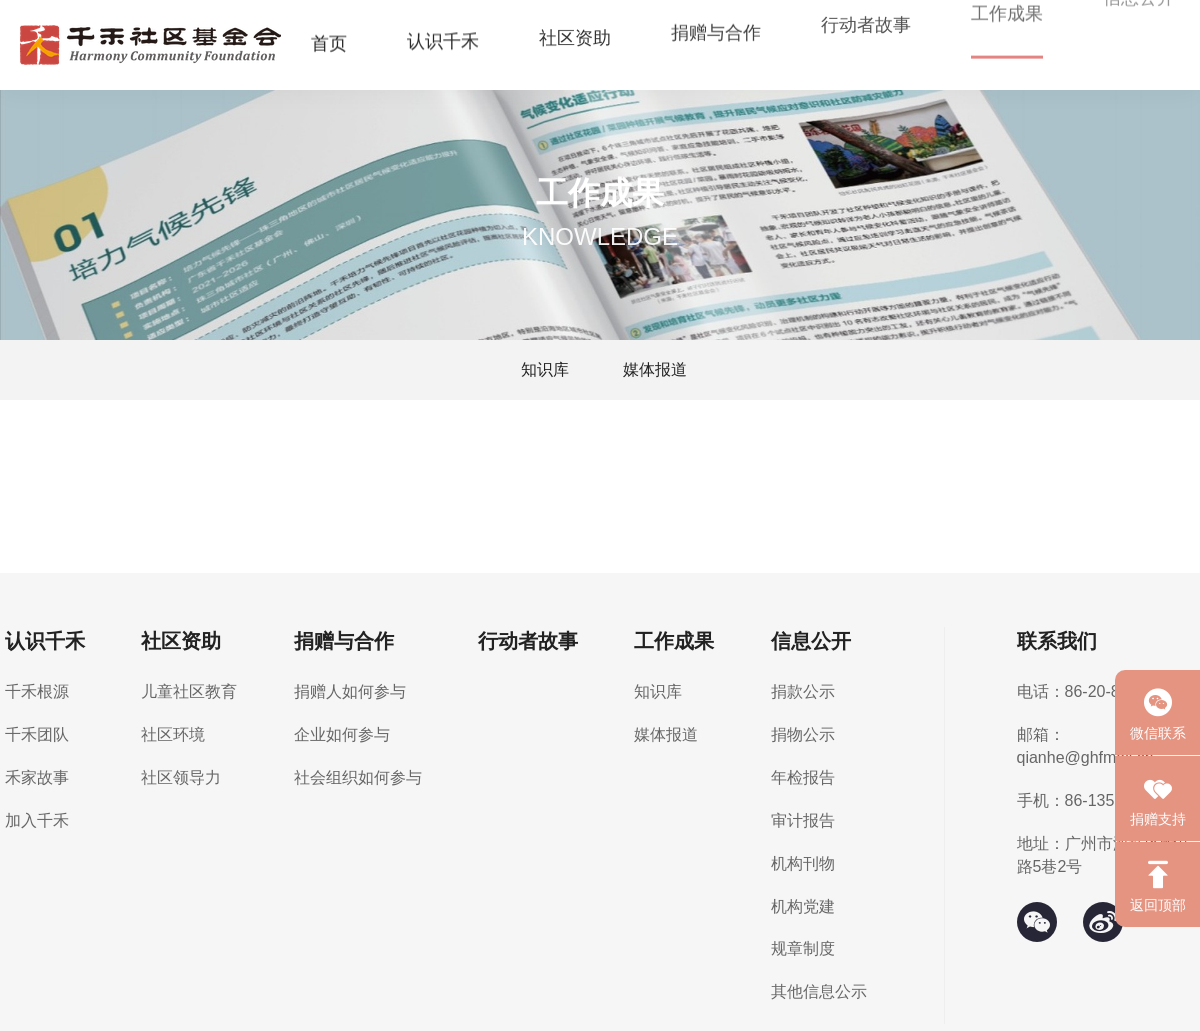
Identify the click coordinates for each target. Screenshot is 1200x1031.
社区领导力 (181, 777)
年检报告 (803, 777)
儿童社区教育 (189, 691)
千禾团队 (37, 734)
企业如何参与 (342, 734)
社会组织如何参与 (358, 777)
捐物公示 (803, 734)
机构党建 (803, 906)
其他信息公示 (819, 991)
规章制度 (803, 948)
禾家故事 (37, 777)
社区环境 (173, 734)
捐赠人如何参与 (350, 691)
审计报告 (803, 820)
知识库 (545, 369)
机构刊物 (803, 863)
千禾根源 (37, 691)
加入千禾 (37, 820)
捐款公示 (803, 691)
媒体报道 (655, 369)
